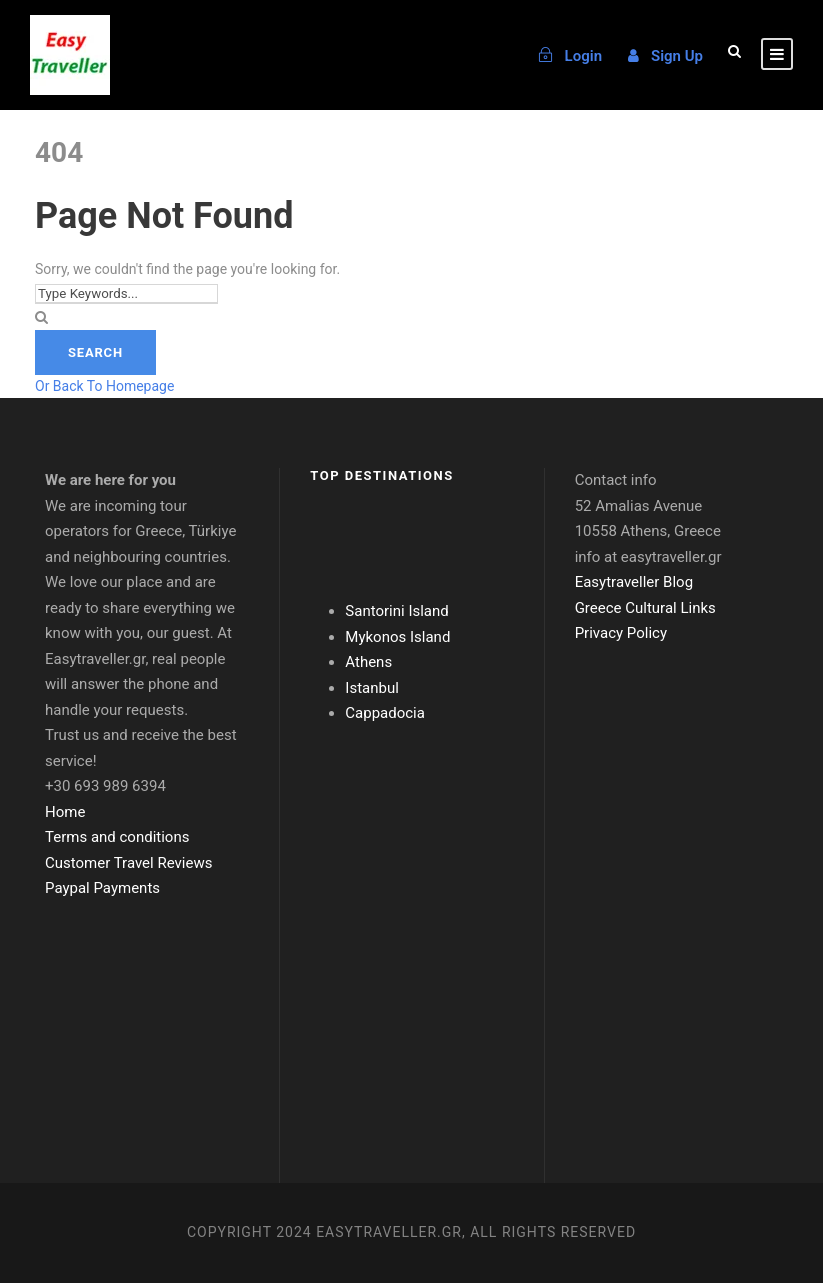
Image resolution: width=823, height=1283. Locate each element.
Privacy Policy (621, 633)
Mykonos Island (397, 637)
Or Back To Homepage (104, 386)
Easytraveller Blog (634, 582)
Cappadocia (385, 713)
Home (65, 812)
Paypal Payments (102, 888)
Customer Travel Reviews (128, 863)
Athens (368, 662)
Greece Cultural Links (645, 608)
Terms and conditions (117, 837)
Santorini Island (396, 611)
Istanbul (372, 688)
